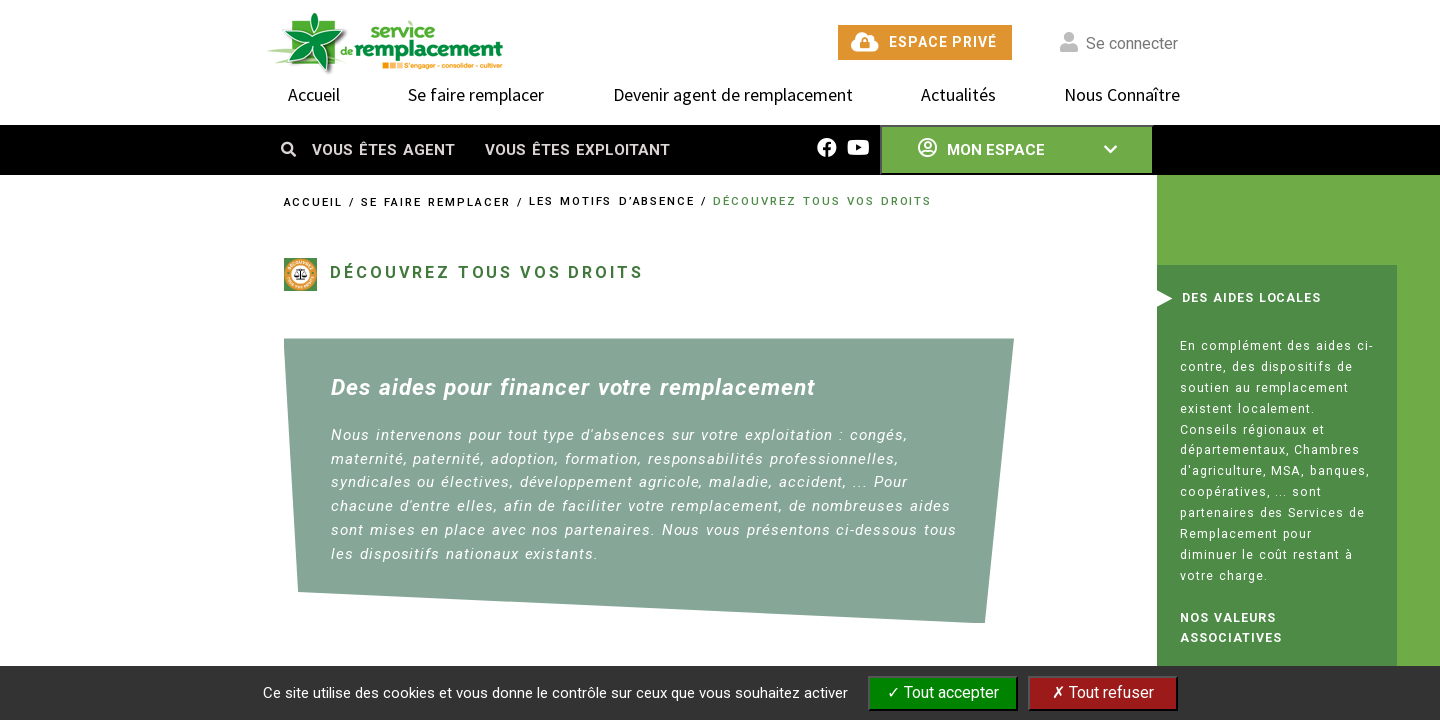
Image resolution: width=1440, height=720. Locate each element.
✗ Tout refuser (1103, 692)
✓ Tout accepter (943, 692)
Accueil (314, 94)
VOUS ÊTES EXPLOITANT (577, 150)
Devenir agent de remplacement (733, 94)
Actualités (958, 94)
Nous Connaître (1122, 94)
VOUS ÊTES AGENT (383, 150)
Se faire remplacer (476, 94)
